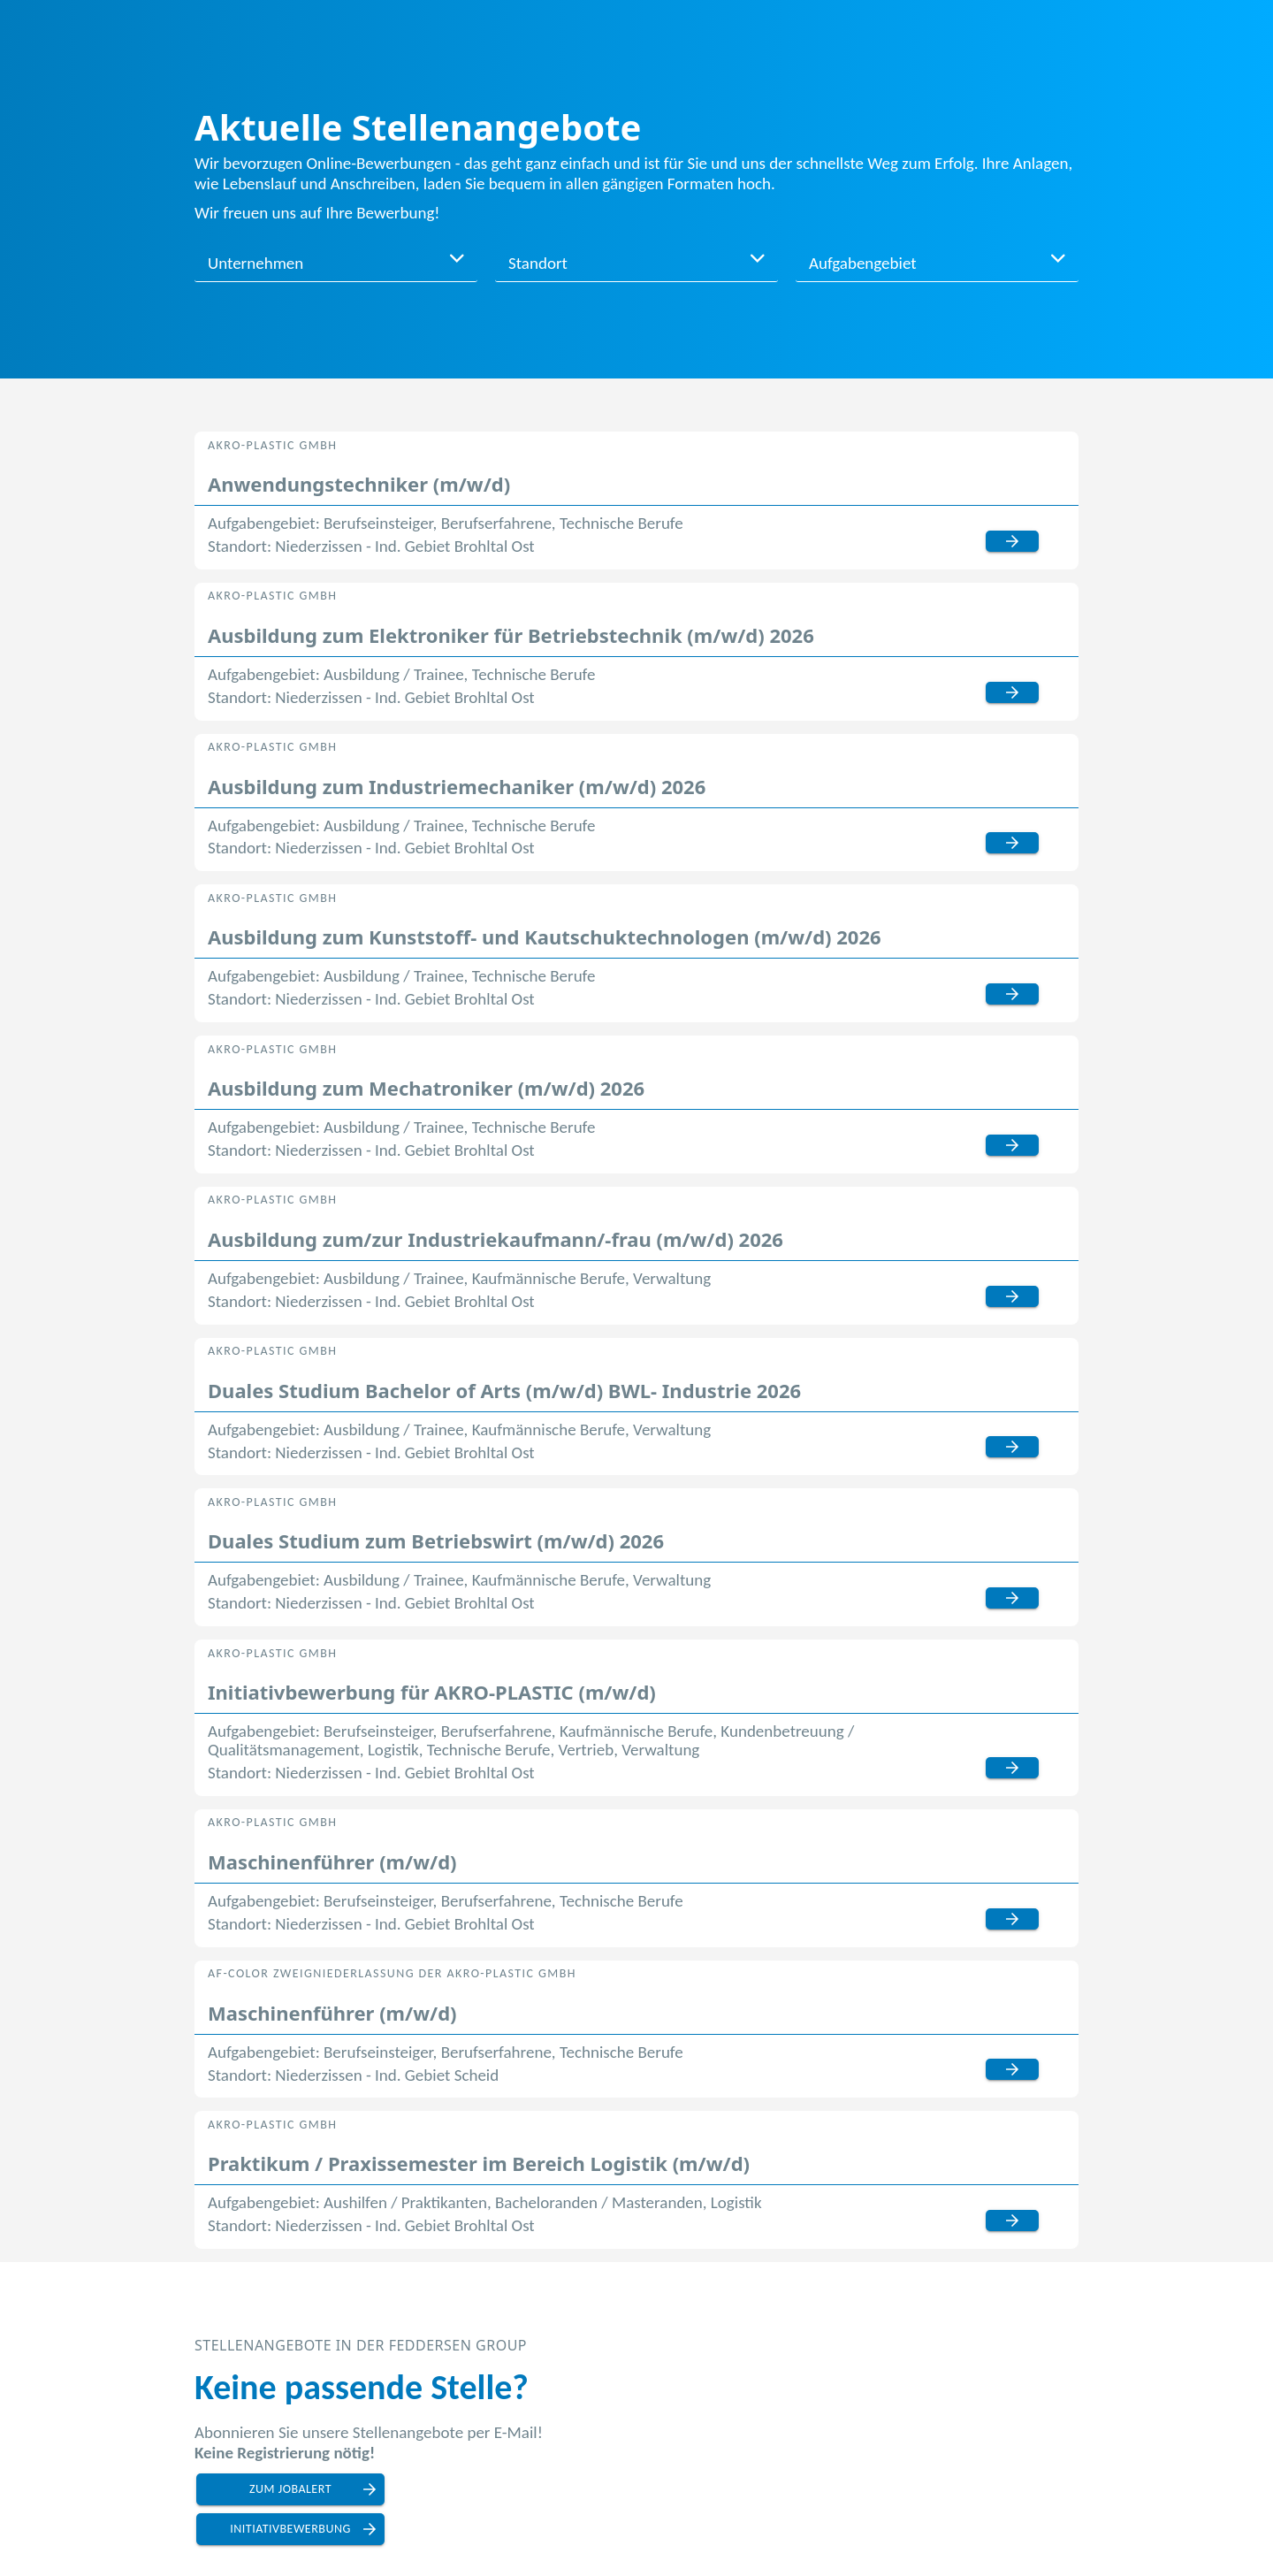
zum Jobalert (290, 2488)
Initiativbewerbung (290, 2528)
